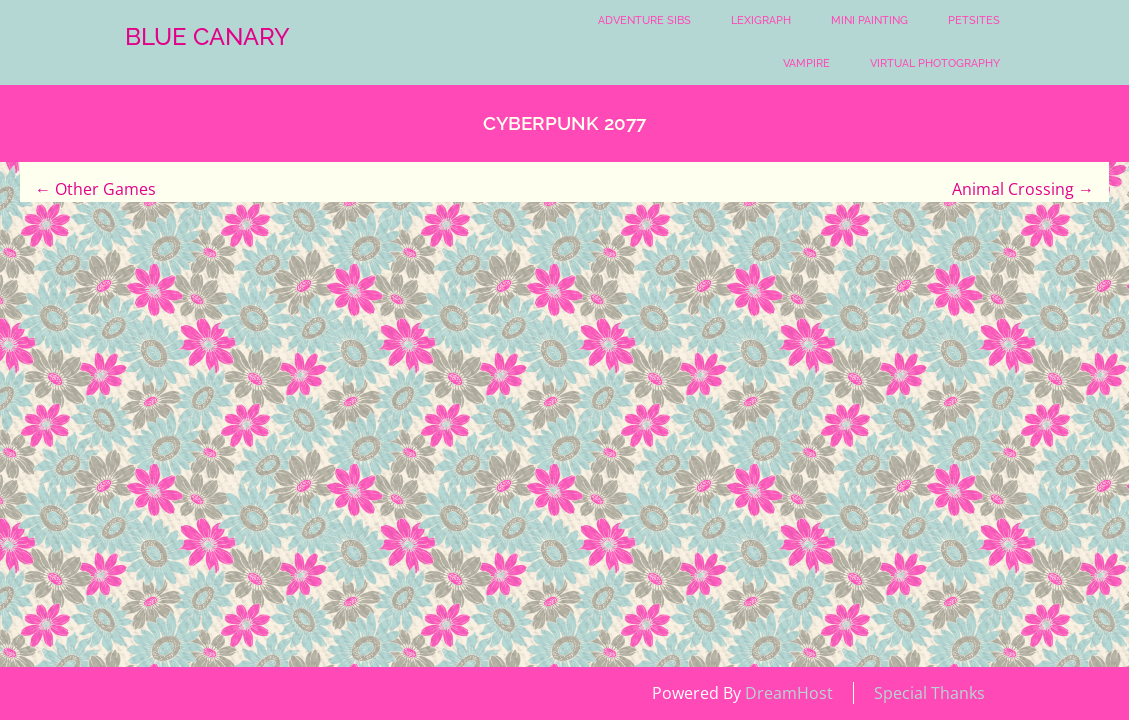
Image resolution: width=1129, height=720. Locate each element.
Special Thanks (929, 693)
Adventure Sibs (644, 20)
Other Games (95, 189)
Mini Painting (869, 20)
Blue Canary (207, 37)
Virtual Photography (935, 63)
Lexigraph (761, 20)
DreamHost (789, 693)
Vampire (806, 63)
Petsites (974, 20)
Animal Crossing (1023, 189)
